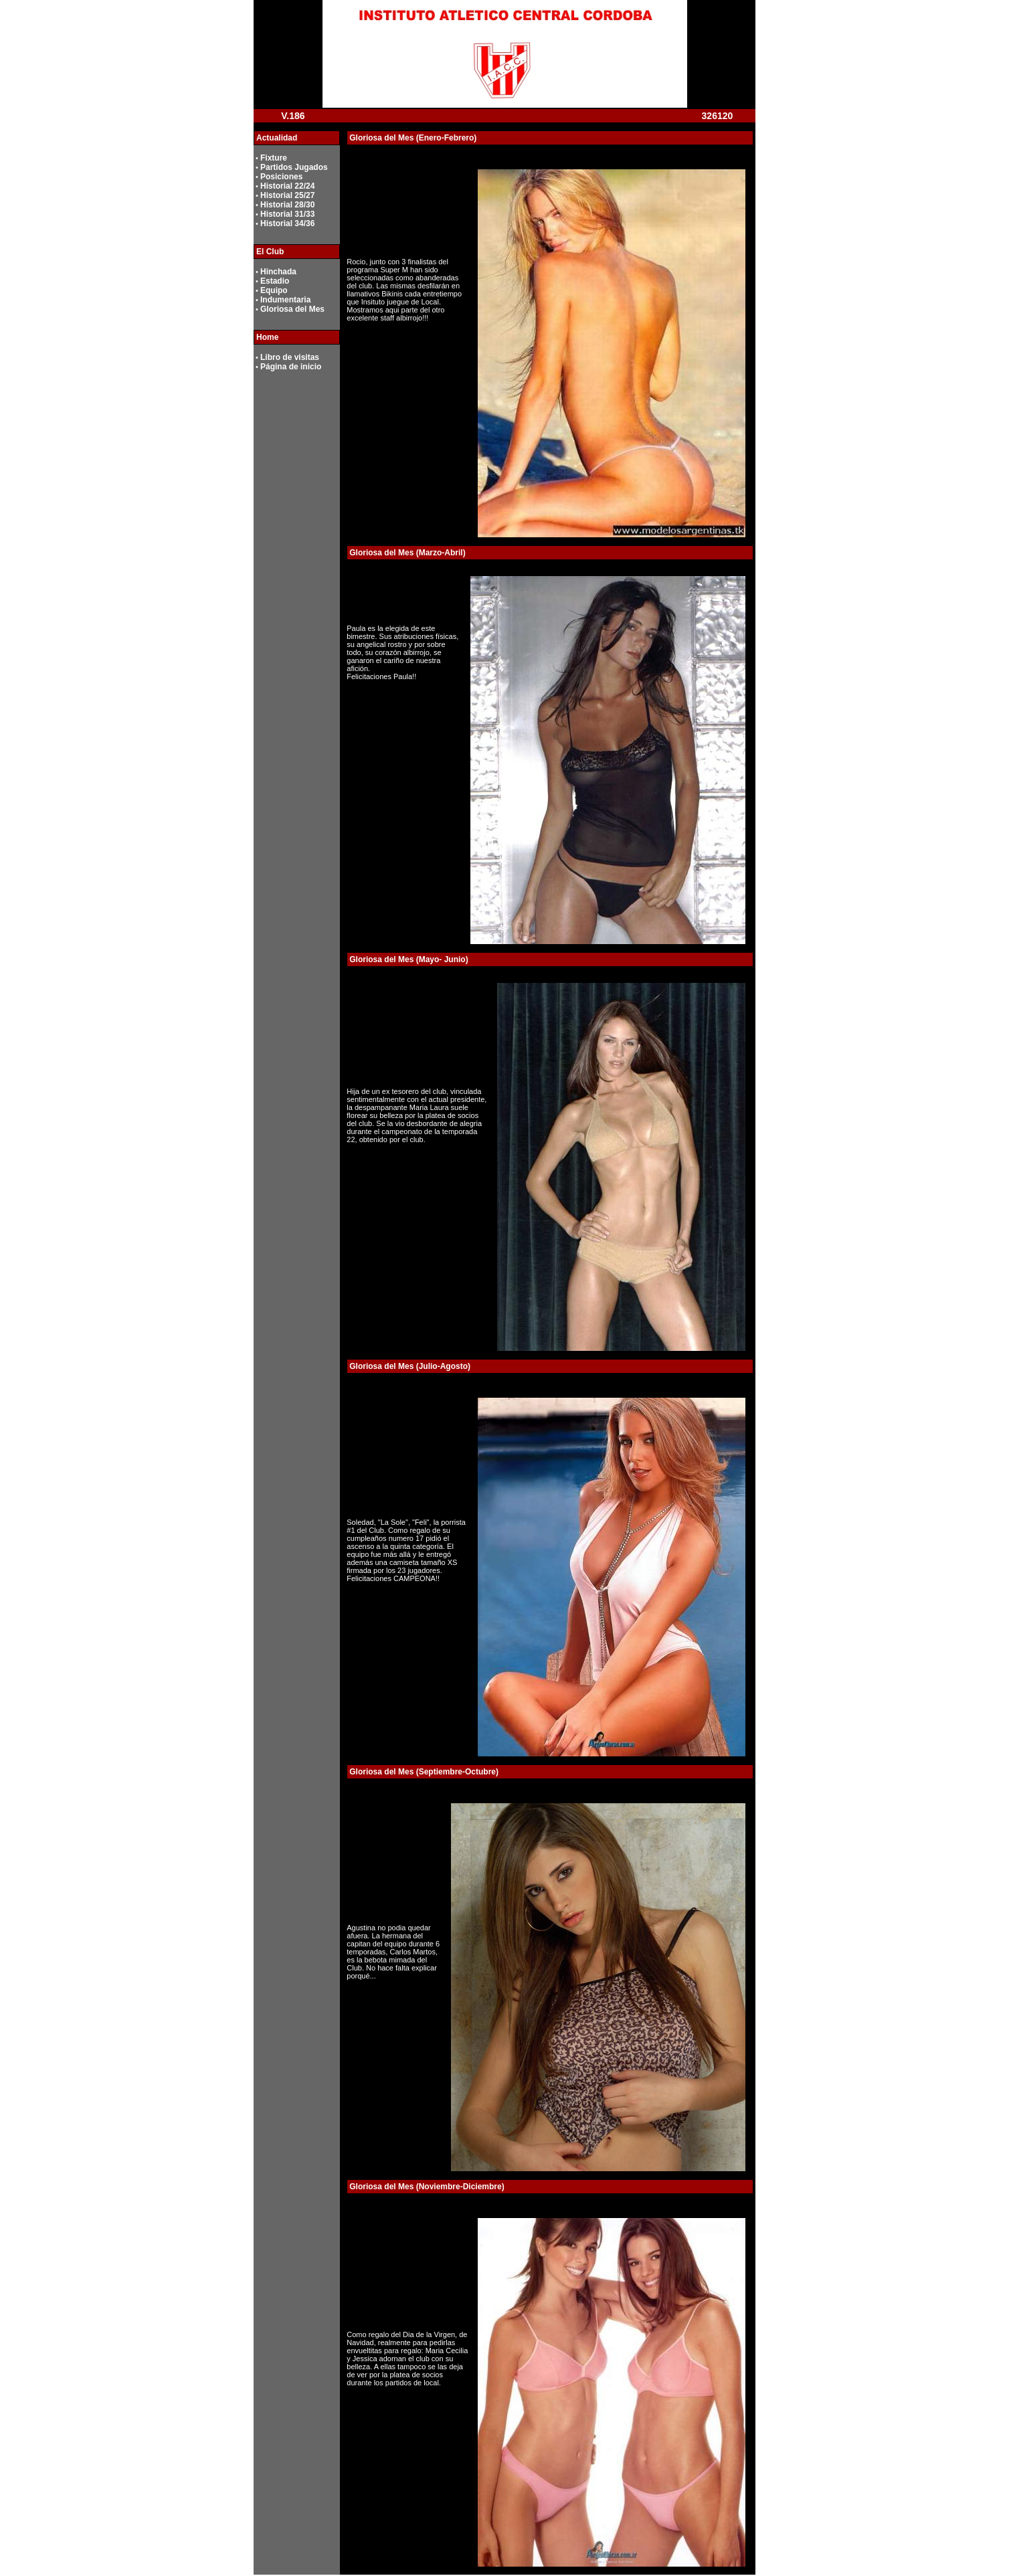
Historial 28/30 (287, 204)
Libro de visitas (289, 357)
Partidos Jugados (294, 167)
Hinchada (278, 271)
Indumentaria (285, 299)
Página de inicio (290, 366)
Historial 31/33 (287, 214)
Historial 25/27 (287, 195)
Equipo (274, 290)
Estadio (274, 281)
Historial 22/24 (287, 186)
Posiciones (281, 176)
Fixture (273, 158)
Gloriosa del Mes (292, 309)
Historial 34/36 (287, 223)
